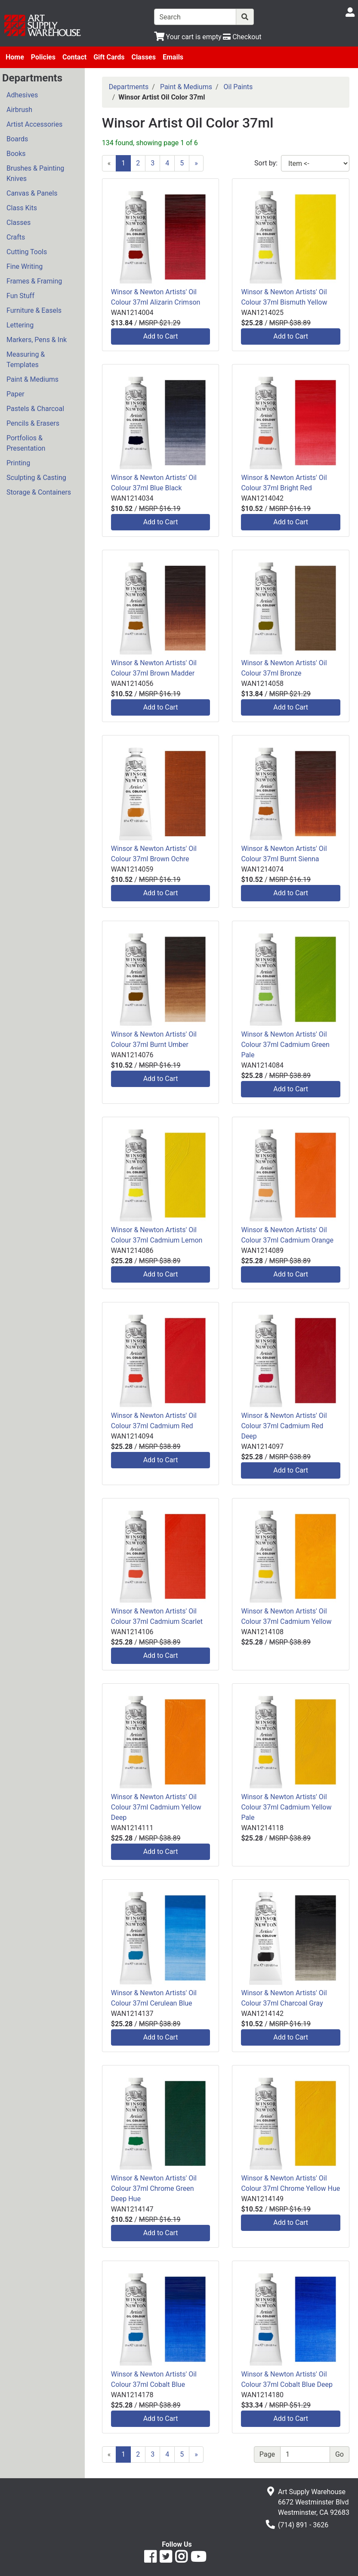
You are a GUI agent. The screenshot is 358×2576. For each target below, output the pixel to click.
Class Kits (21, 208)
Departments (129, 87)
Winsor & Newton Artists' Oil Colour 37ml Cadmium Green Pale (285, 1044)
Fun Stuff (20, 296)
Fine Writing (24, 266)
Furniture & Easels (34, 310)
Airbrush (19, 110)
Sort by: (266, 163)
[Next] (196, 163)
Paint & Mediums (32, 379)
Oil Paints (238, 87)
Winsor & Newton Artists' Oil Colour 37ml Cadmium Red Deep (284, 1425)
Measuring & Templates (25, 359)
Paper (15, 394)
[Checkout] (242, 37)
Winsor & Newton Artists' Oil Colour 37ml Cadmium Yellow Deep (156, 1807)
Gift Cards (108, 57)
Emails (173, 57)
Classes (143, 57)
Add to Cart (160, 336)
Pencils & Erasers (32, 423)
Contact (74, 57)
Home (15, 57)
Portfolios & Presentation (25, 443)
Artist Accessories (34, 124)
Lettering (20, 325)
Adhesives (22, 95)
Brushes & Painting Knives (35, 173)
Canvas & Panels (32, 193)
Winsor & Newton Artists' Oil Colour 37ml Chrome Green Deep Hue (154, 2188)
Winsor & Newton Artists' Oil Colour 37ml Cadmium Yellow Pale (286, 1807)
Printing (18, 463)
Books (16, 154)
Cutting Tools (26, 252)
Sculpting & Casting (36, 477)
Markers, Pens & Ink (36, 340)
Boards (17, 139)
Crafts (15, 237)
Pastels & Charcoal (35, 409)
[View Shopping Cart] (188, 37)
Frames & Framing (34, 281)
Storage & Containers (38, 492)
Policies (43, 57)
